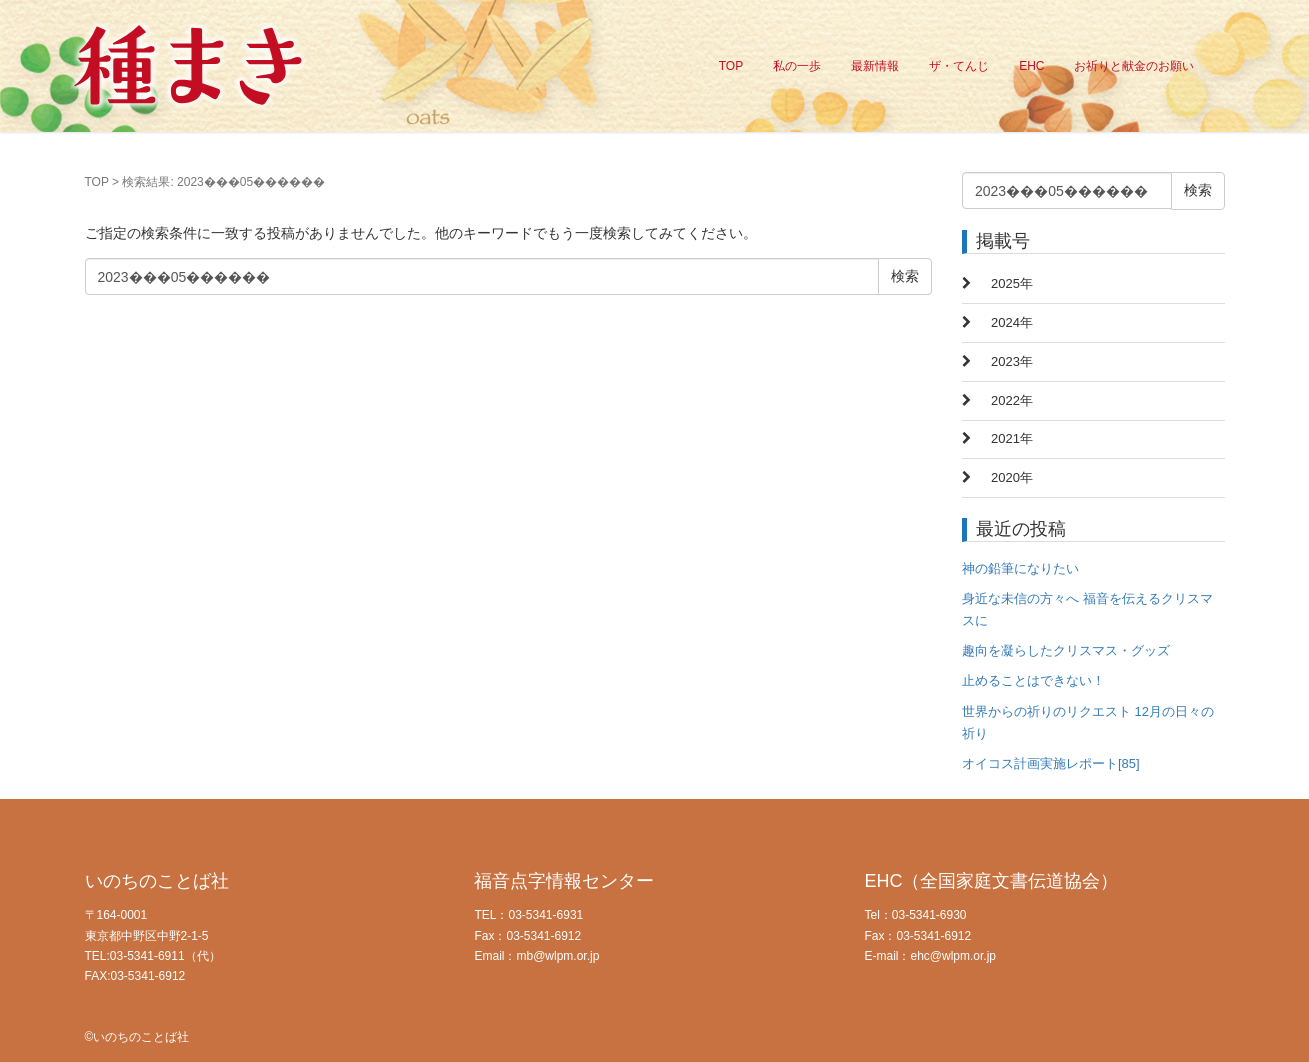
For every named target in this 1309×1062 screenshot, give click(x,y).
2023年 (1012, 361)
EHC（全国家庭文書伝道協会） (991, 881)
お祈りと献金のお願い (1134, 66)
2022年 (1012, 400)
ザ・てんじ (959, 66)
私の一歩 (797, 66)
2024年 (1012, 322)
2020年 (1012, 477)
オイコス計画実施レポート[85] (1051, 763)
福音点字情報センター (564, 881)
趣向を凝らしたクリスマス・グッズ (1066, 650)
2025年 (1012, 283)
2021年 (1012, 438)
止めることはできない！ (1033, 680)
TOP (731, 66)
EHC (1031, 66)
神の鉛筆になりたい (1020, 568)
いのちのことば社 (157, 881)
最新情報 (875, 66)
